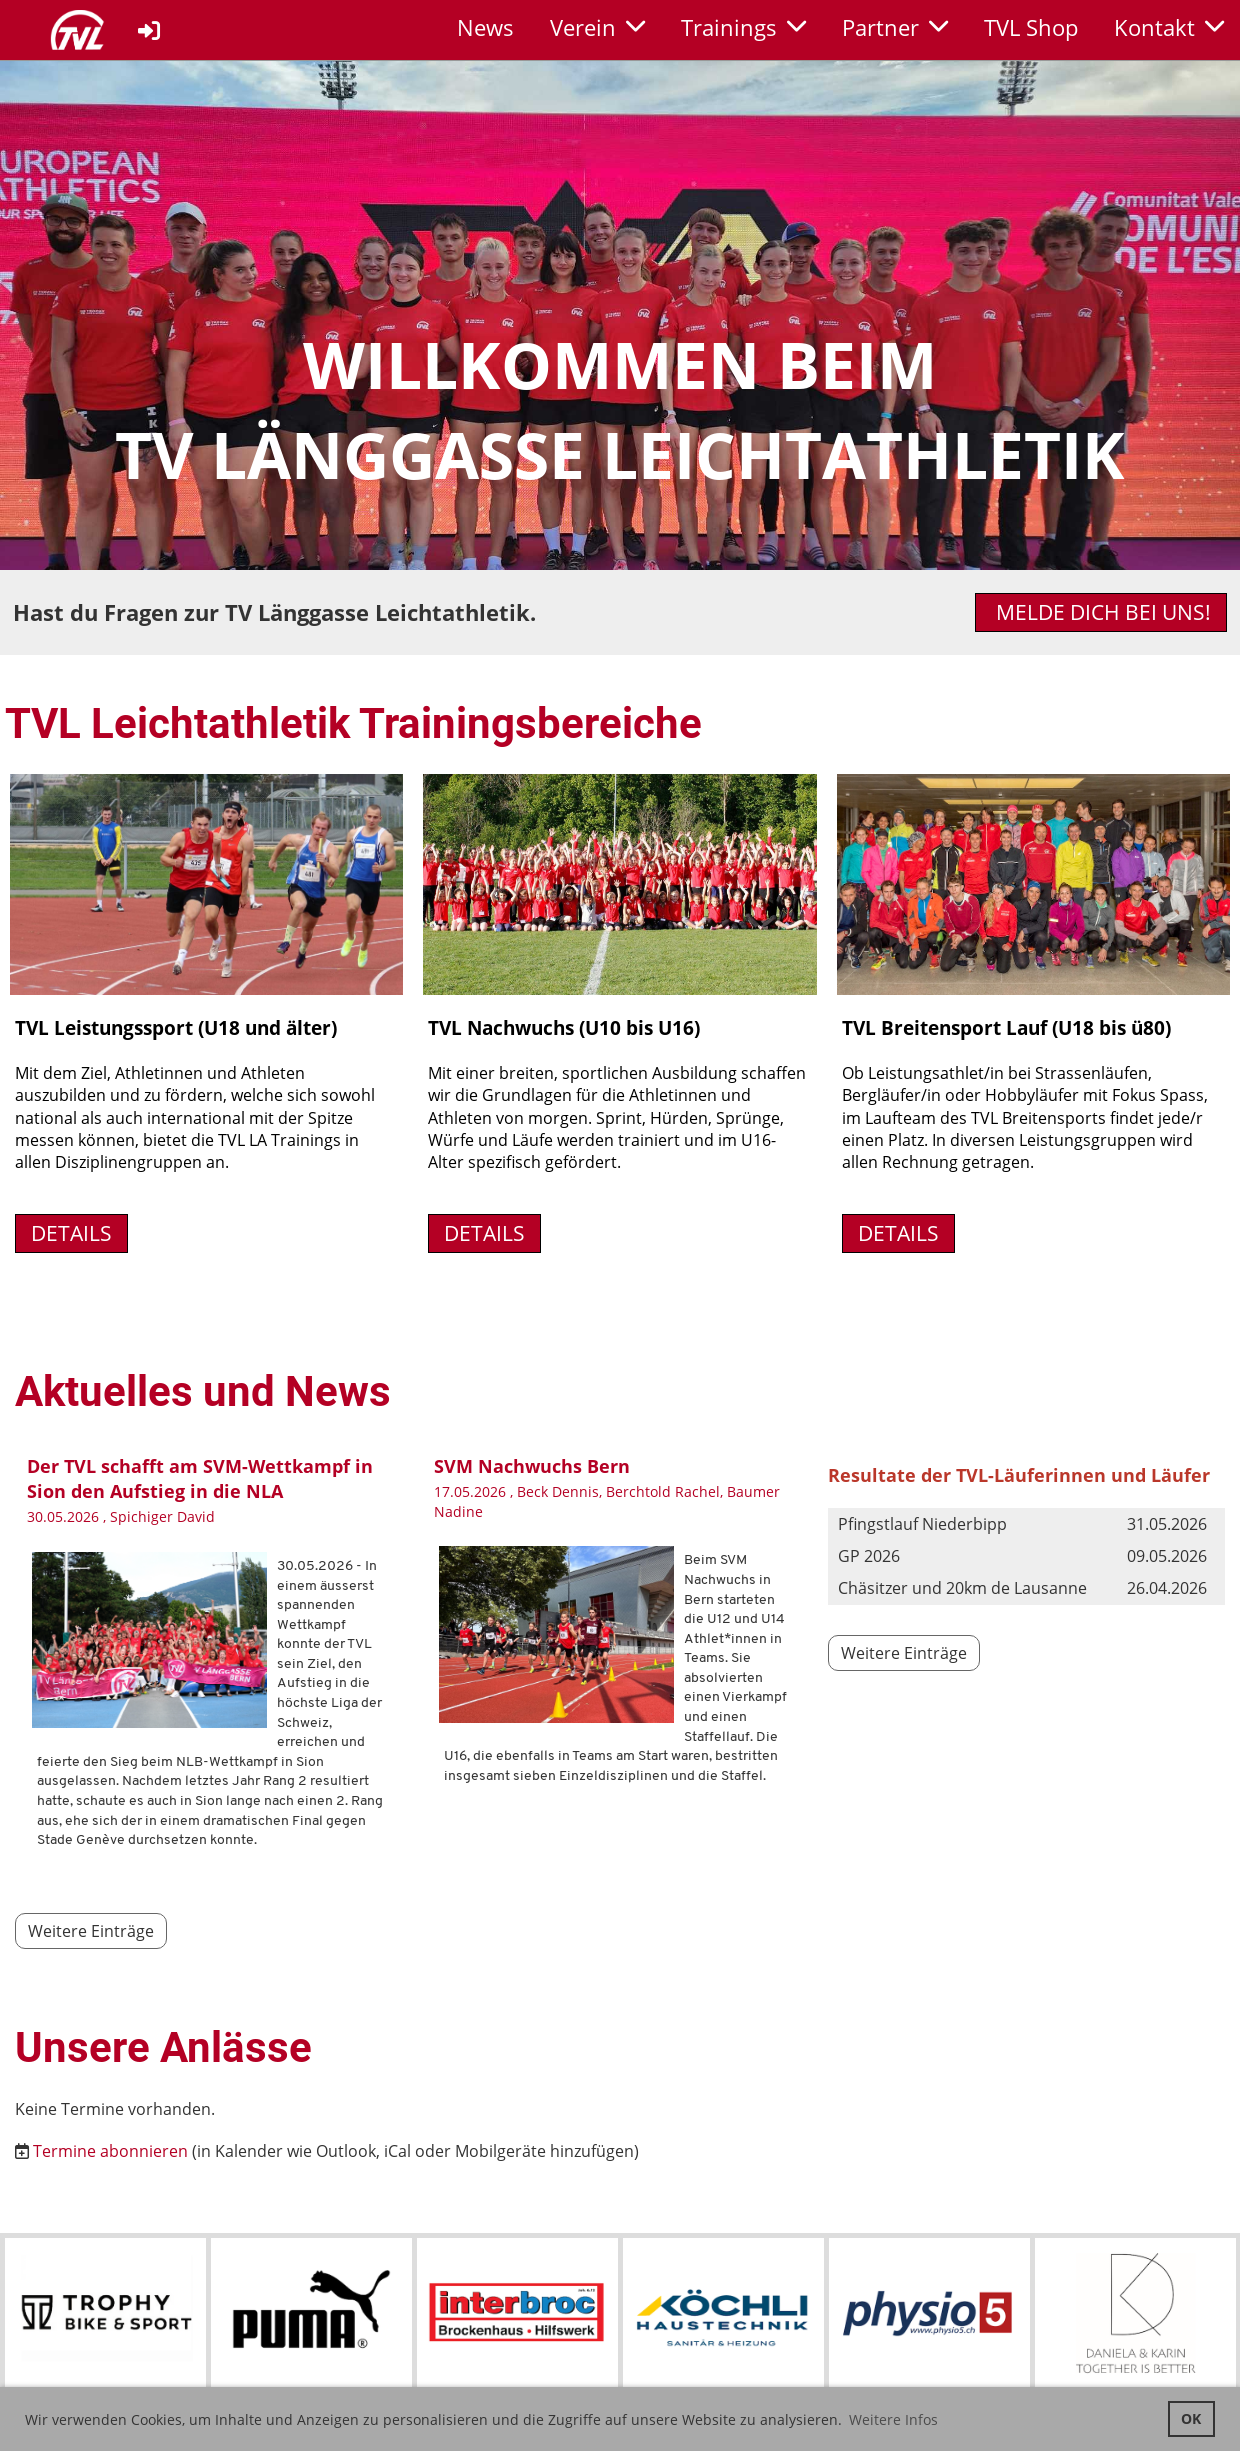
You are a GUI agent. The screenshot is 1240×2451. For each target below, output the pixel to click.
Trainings (743, 27)
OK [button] (1191, 2418)
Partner (895, 27)
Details (71, 1233)
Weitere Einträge (91, 1931)
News (485, 27)
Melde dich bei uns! (1101, 612)
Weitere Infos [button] (893, 2419)
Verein (597, 27)
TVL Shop (1031, 27)
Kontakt (1169, 27)
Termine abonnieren (110, 2151)
